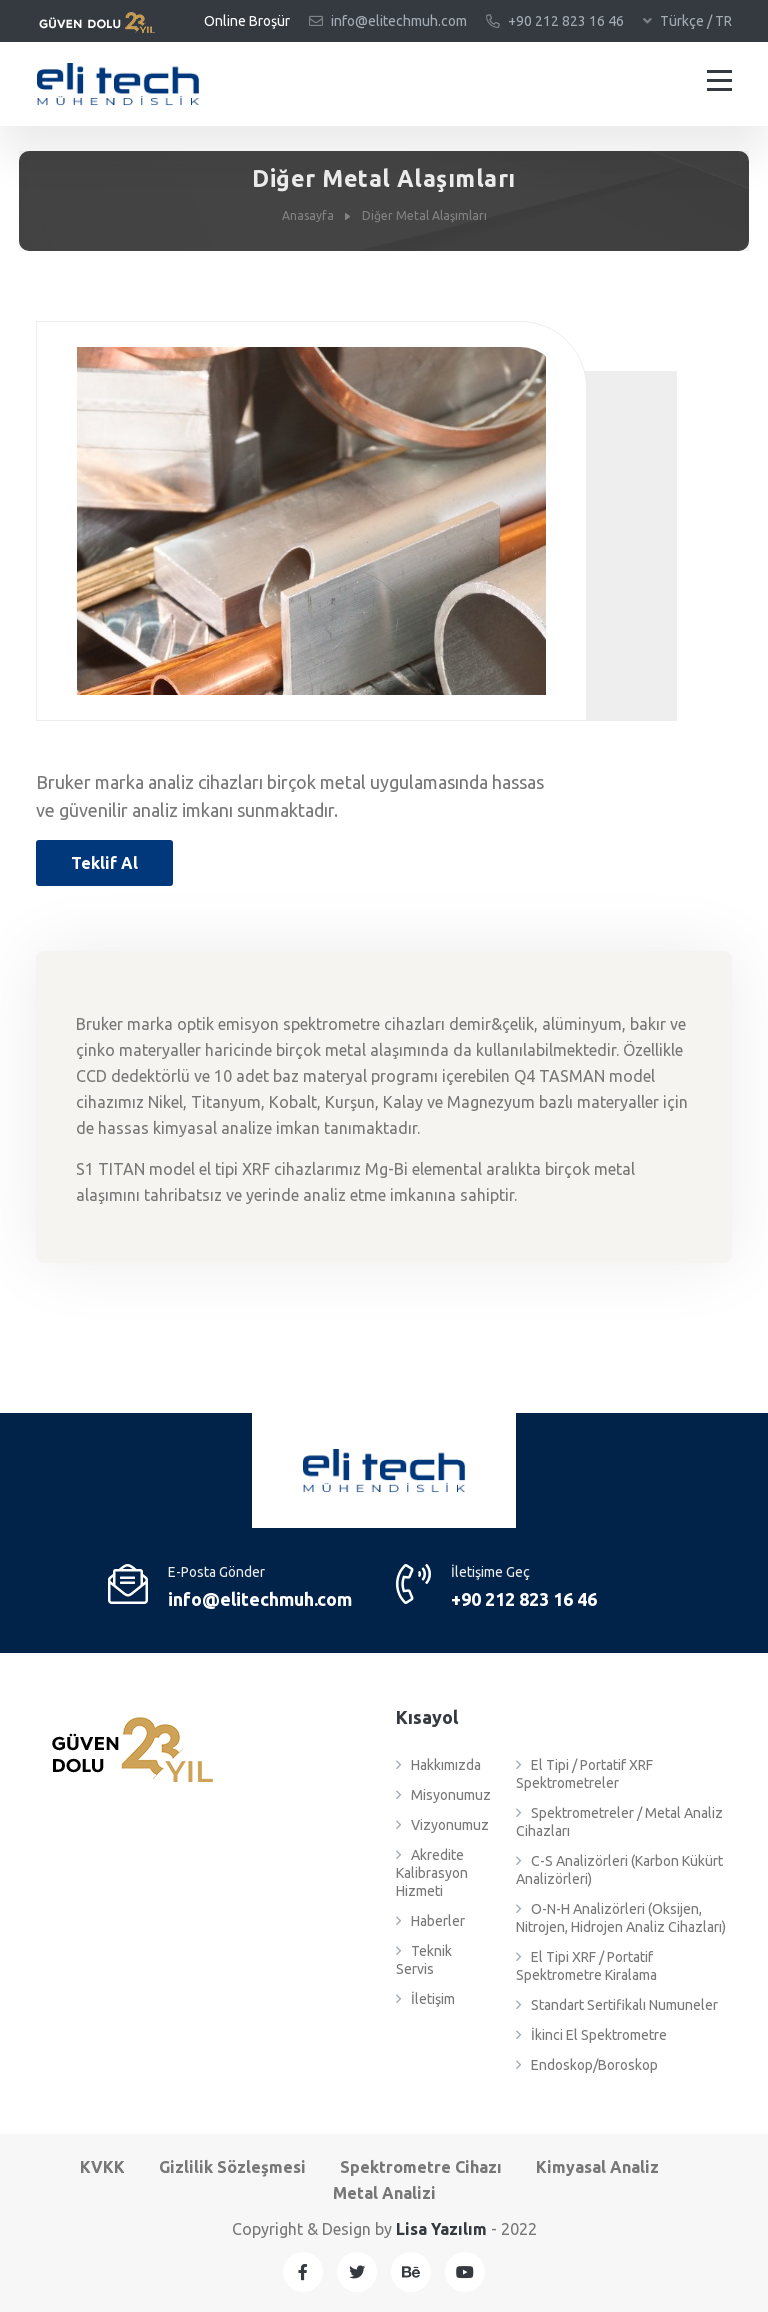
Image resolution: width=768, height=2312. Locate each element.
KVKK (102, 2167)
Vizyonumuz (442, 1825)
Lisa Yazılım (441, 2229)
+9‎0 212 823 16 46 (555, 21)
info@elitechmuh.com (388, 21)
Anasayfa (308, 215)
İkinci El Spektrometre (591, 2035)
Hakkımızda (438, 1765)
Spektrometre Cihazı (421, 2167)
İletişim (425, 1999)
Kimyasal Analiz (597, 2167)
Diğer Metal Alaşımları (424, 215)
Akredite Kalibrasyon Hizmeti (432, 1873)
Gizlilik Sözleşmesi (232, 2167)
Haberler (430, 1921)
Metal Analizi (384, 2193)
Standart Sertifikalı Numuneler (617, 2005)
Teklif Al (104, 863)
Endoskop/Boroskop (587, 2065)
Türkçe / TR (687, 21)
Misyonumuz (443, 1795)
